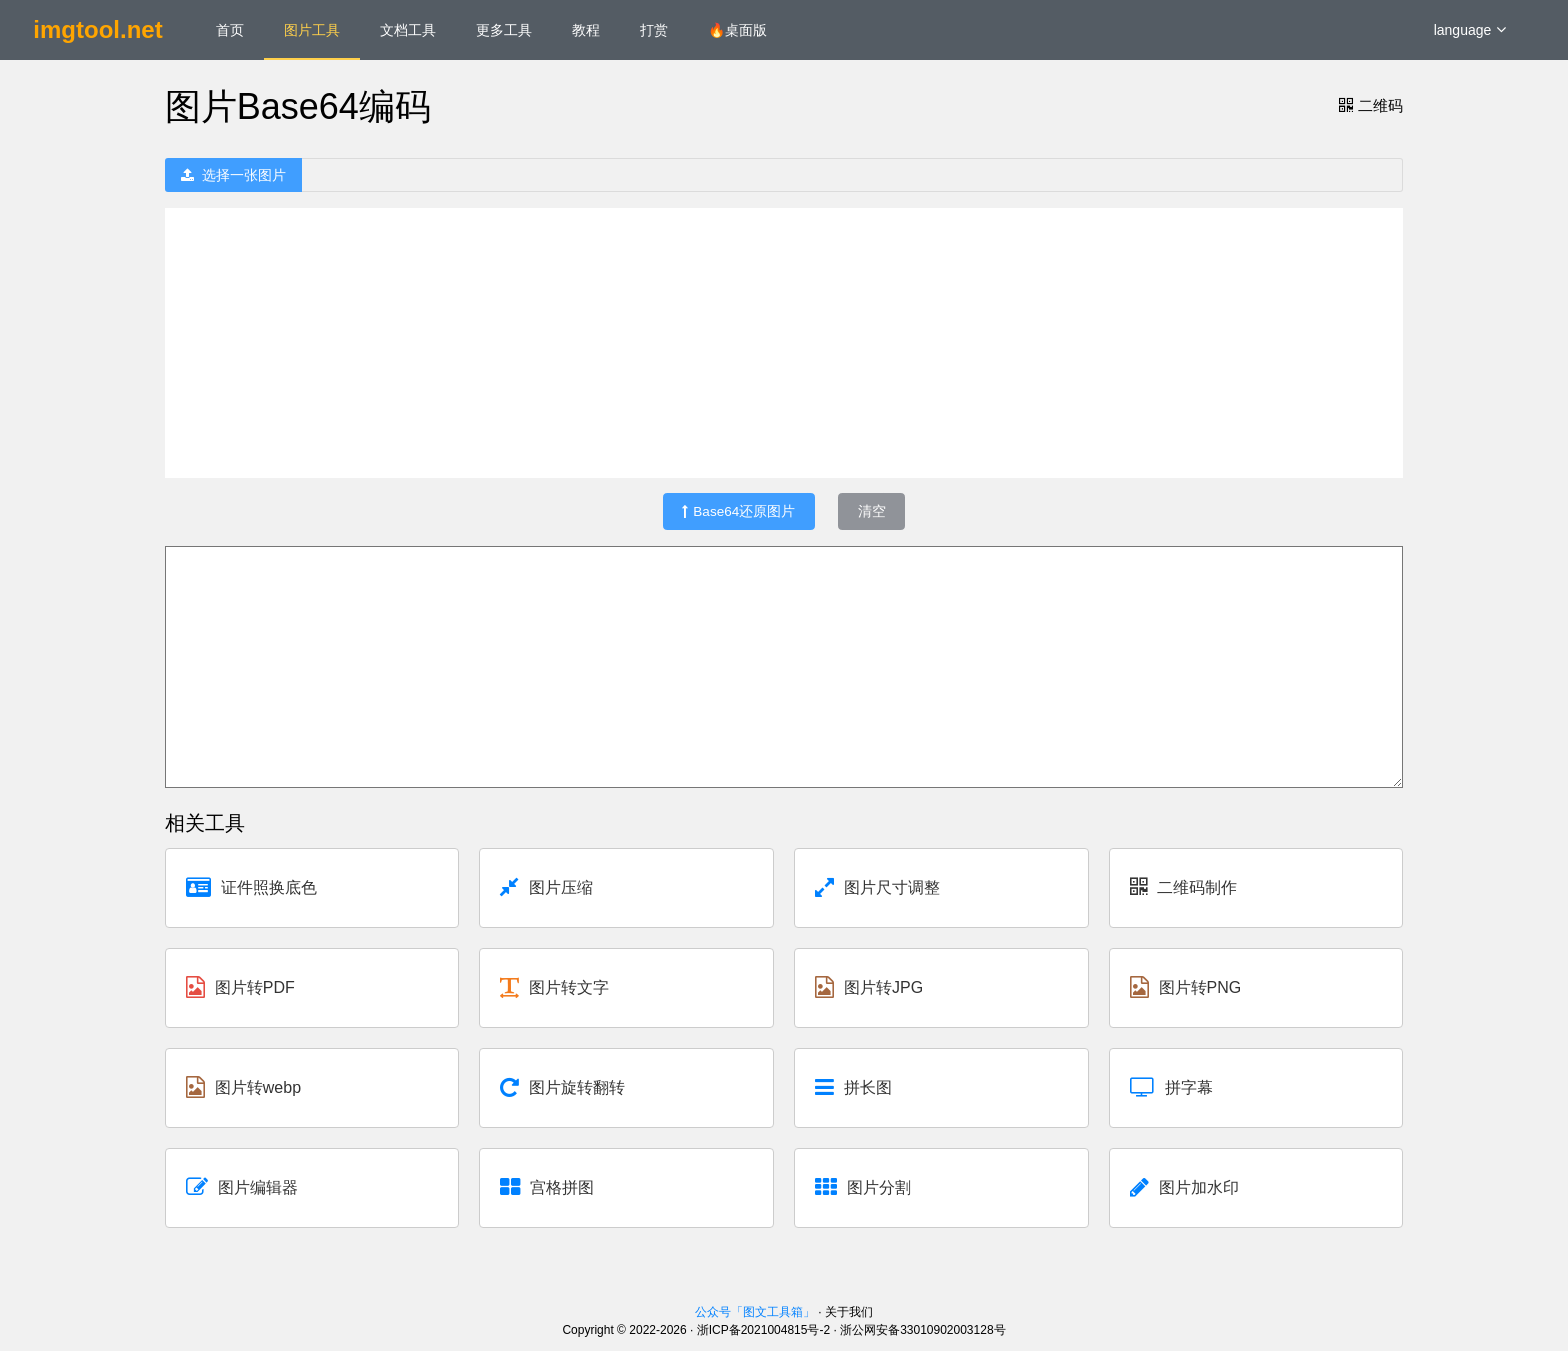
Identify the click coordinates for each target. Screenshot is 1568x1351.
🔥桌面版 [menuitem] (737, 30)
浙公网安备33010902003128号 (922, 1330)
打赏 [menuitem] (654, 30)
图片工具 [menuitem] (312, 30)
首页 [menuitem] (230, 30)
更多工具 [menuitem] (504, 30)
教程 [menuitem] (586, 30)
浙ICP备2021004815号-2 (763, 1330)
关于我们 (849, 1312)
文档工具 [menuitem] (408, 30)
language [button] (1470, 30)
